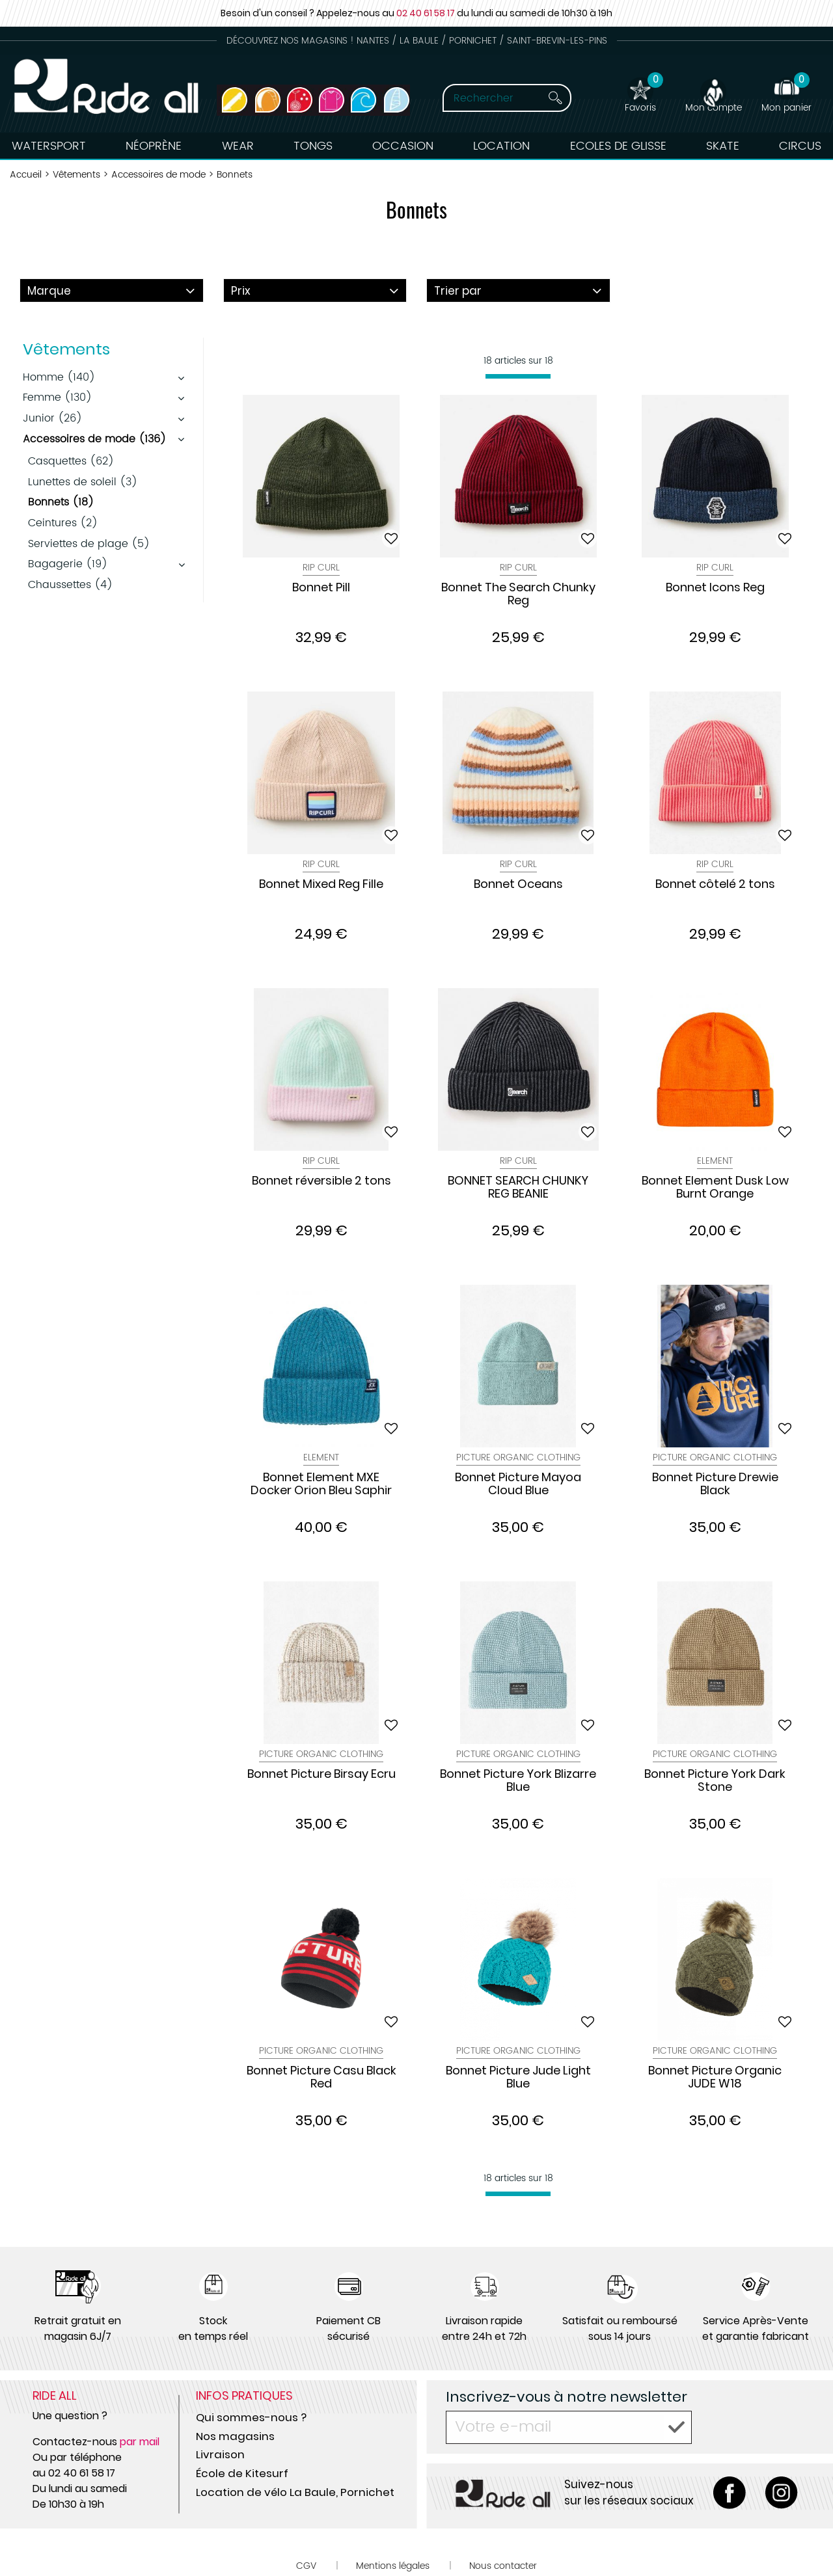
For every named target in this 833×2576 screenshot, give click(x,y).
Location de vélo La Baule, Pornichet (295, 2492)
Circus (800, 146)
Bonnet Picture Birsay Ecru (321, 1774)
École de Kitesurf (242, 2473)
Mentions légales (393, 2565)
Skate (722, 146)
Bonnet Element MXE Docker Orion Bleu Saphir (321, 1484)
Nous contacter (503, 2565)
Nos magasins (235, 2436)
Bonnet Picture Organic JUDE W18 (715, 2077)
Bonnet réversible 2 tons (321, 1181)
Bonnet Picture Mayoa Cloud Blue (518, 1484)
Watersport (49, 146)
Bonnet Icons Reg (715, 588)
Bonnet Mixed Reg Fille (321, 885)
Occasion (402, 146)
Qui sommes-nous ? (251, 2417)
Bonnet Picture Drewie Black (715, 1484)
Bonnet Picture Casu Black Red (321, 2077)
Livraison (220, 2454)
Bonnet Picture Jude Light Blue (518, 2077)
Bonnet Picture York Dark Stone (714, 1781)
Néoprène (154, 146)
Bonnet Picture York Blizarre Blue (518, 1781)
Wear (238, 146)
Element (715, 1160)
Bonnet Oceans (518, 885)
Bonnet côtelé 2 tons (715, 885)
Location (501, 146)
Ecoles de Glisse (618, 146)
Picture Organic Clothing (518, 1457)
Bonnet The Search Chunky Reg (518, 594)
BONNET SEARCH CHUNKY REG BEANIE (518, 1187)
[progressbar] (518, 376)
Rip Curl (321, 567)
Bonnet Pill (321, 588)
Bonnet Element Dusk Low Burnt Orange (715, 1187)
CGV (306, 2565)
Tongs (313, 146)
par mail (139, 2441)
